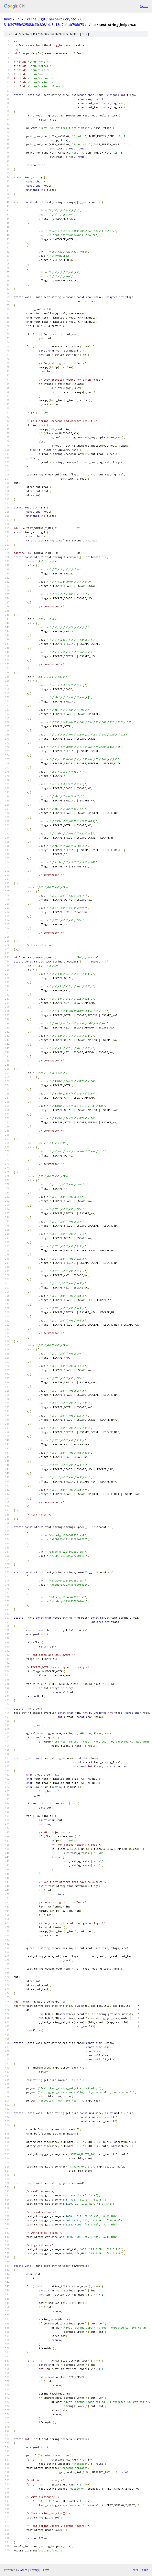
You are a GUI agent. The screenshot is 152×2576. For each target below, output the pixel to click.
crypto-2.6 (73, 19)
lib (94, 24)
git (43, 19)
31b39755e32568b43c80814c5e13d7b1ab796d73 (44, 24)
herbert (55, 19)
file (84, 34)
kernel (32, 19)
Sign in (144, 6)
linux (8, 19)
